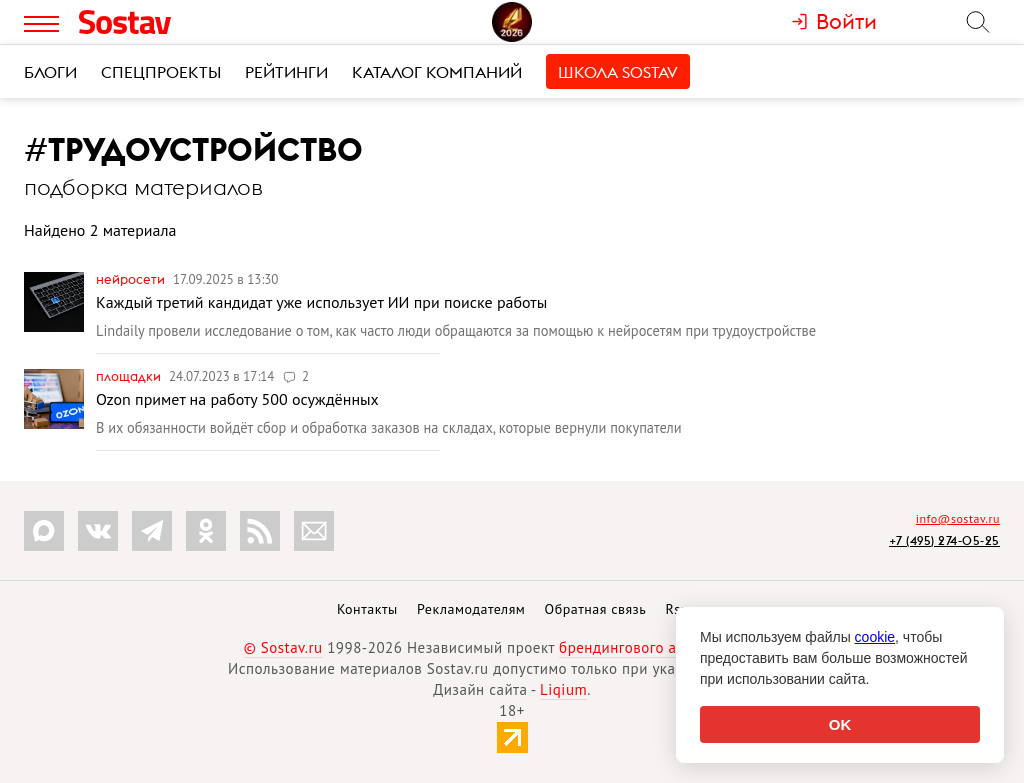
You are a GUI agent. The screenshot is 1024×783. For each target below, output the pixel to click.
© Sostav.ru (283, 647)
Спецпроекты (161, 72)
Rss (676, 609)
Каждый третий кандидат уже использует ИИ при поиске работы (321, 302)
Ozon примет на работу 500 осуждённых (237, 399)
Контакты (367, 609)
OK (840, 724)
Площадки (130, 376)
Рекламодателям (471, 609)
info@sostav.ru (958, 518)
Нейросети (132, 279)
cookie (875, 637)
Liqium (563, 689)
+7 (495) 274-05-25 (944, 540)
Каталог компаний (437, 72)
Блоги (50, 72)
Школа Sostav (618, 72)
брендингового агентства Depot (669, 647)
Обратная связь (596, 609)
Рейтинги (286, 72)
